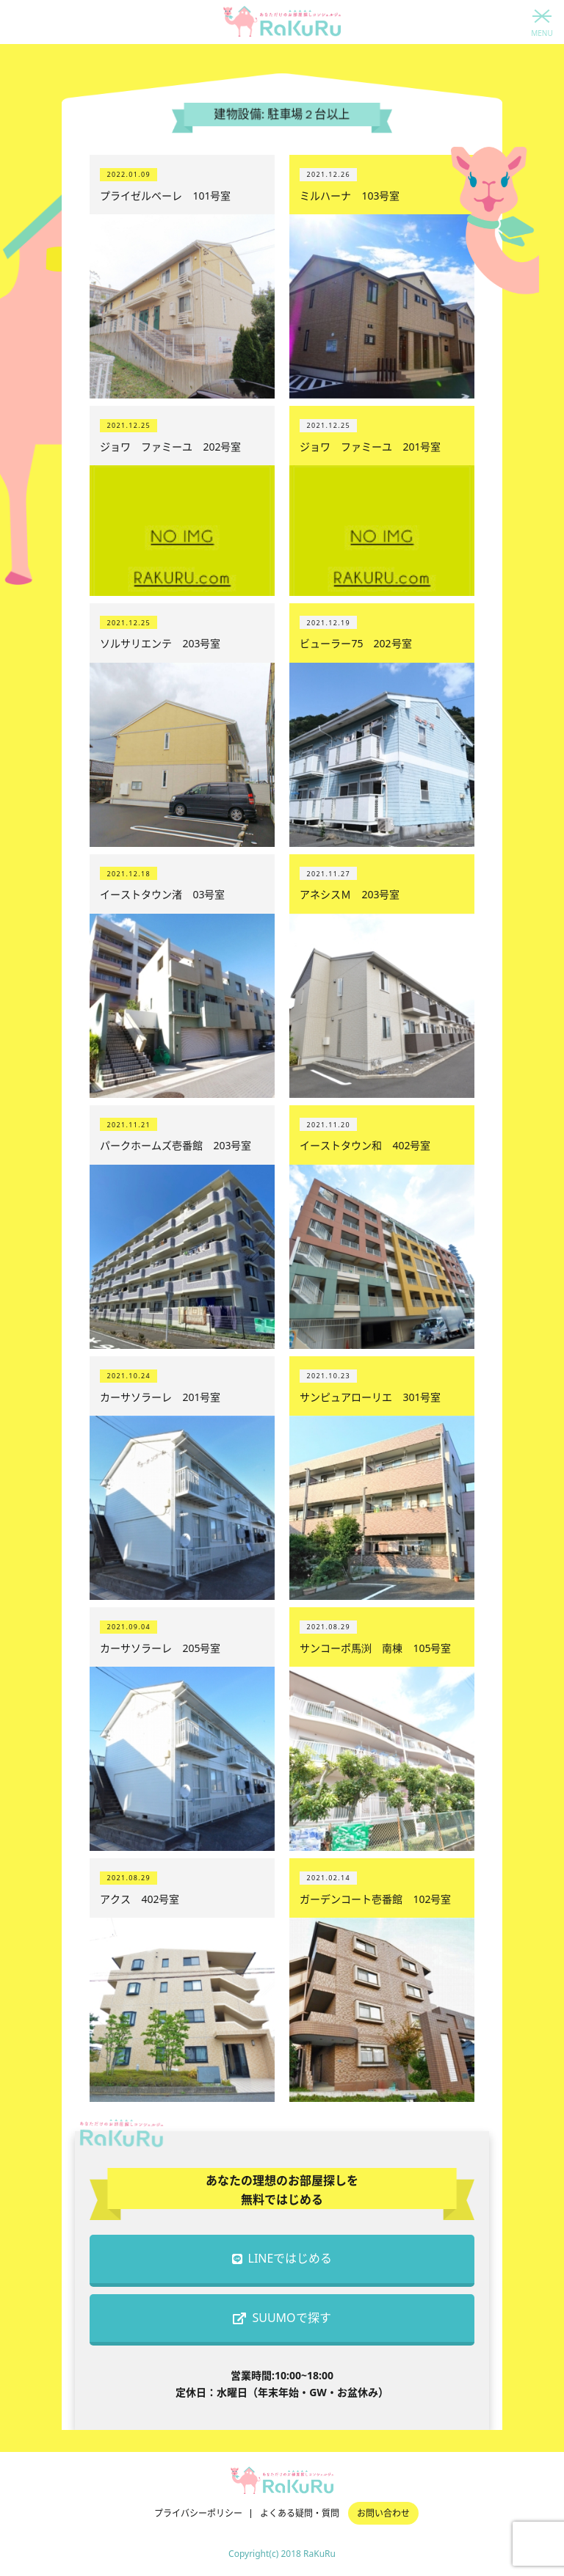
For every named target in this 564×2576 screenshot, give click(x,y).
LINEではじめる (282, 2258)
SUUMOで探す (281, 2318)
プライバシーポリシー (198, 2513)
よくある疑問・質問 (299, 2513)
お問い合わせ (383, 2513)
